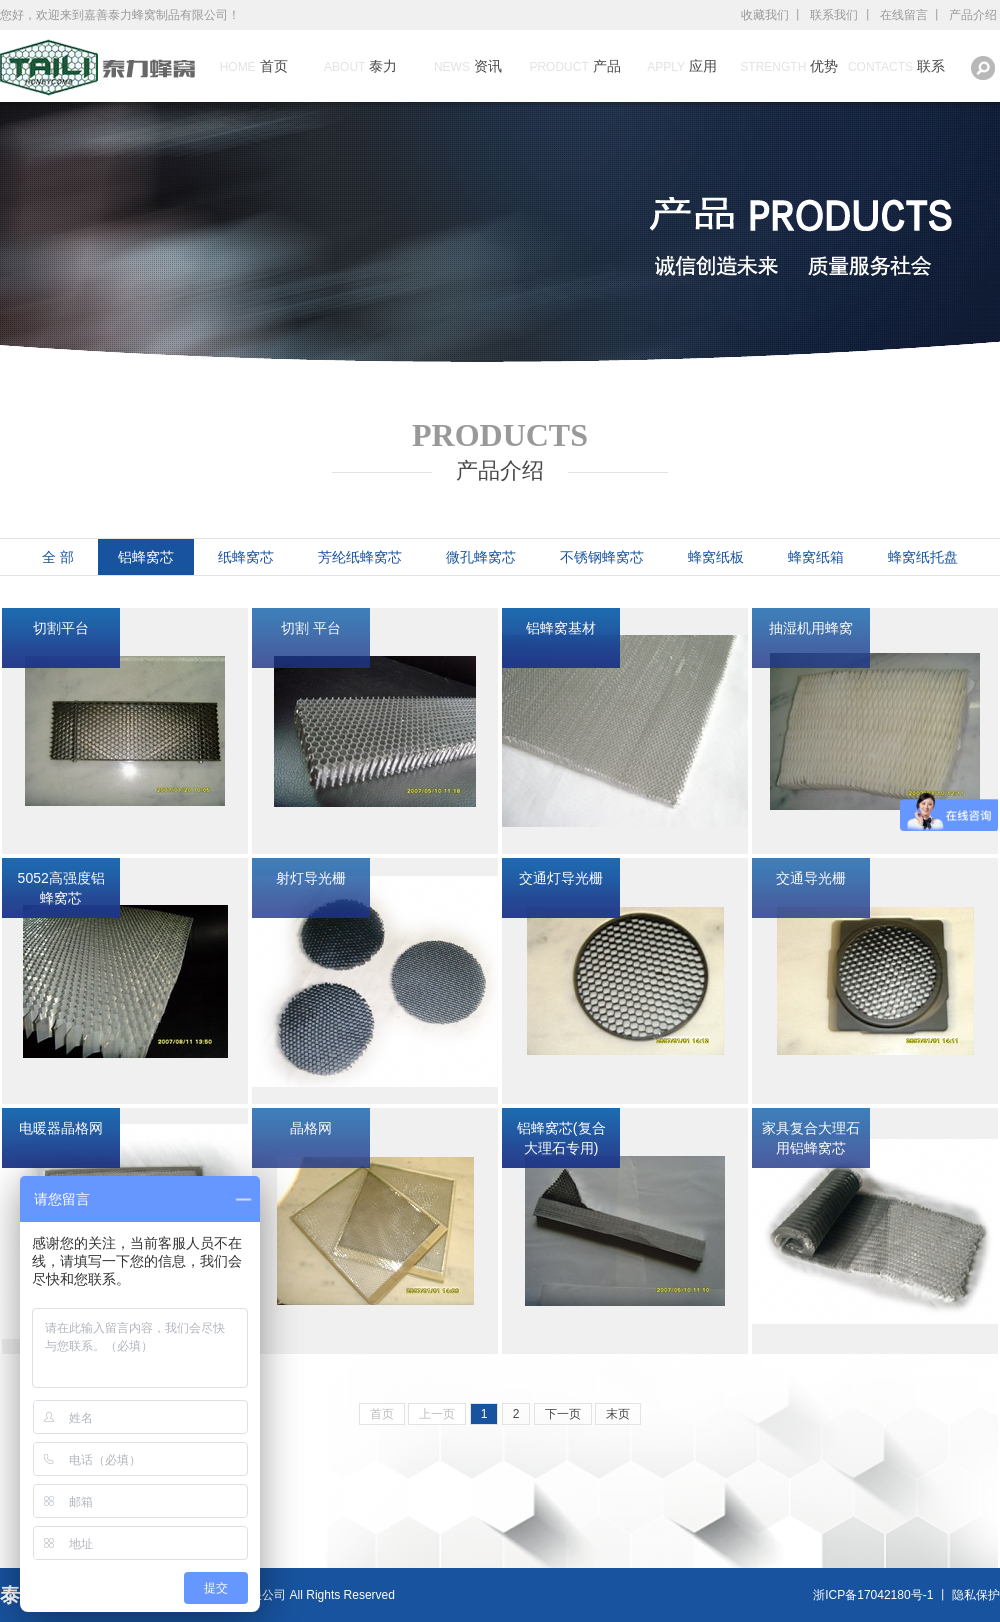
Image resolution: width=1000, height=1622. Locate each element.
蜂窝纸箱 (816, 557)
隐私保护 (976, 1595)
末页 (618, 1414)
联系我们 (834, 15)
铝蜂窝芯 (146, 557)
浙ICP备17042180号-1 (873, 1595)
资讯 (468, 66)
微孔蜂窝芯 (481, 557)
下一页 (563, 1414)
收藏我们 (765, 15)
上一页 (437, 1414)
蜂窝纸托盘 (923, 557)
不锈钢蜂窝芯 (602, 557)
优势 (789, 66)
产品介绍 (973, 15)
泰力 (360, 66)
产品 (574, 66)
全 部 (58, 557)
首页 (254, 66)
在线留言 (904, 15)
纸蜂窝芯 (246, 557)
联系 (896, 66)
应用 (682, 66)
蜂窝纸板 (716, 557)
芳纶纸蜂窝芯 (360, 557)
